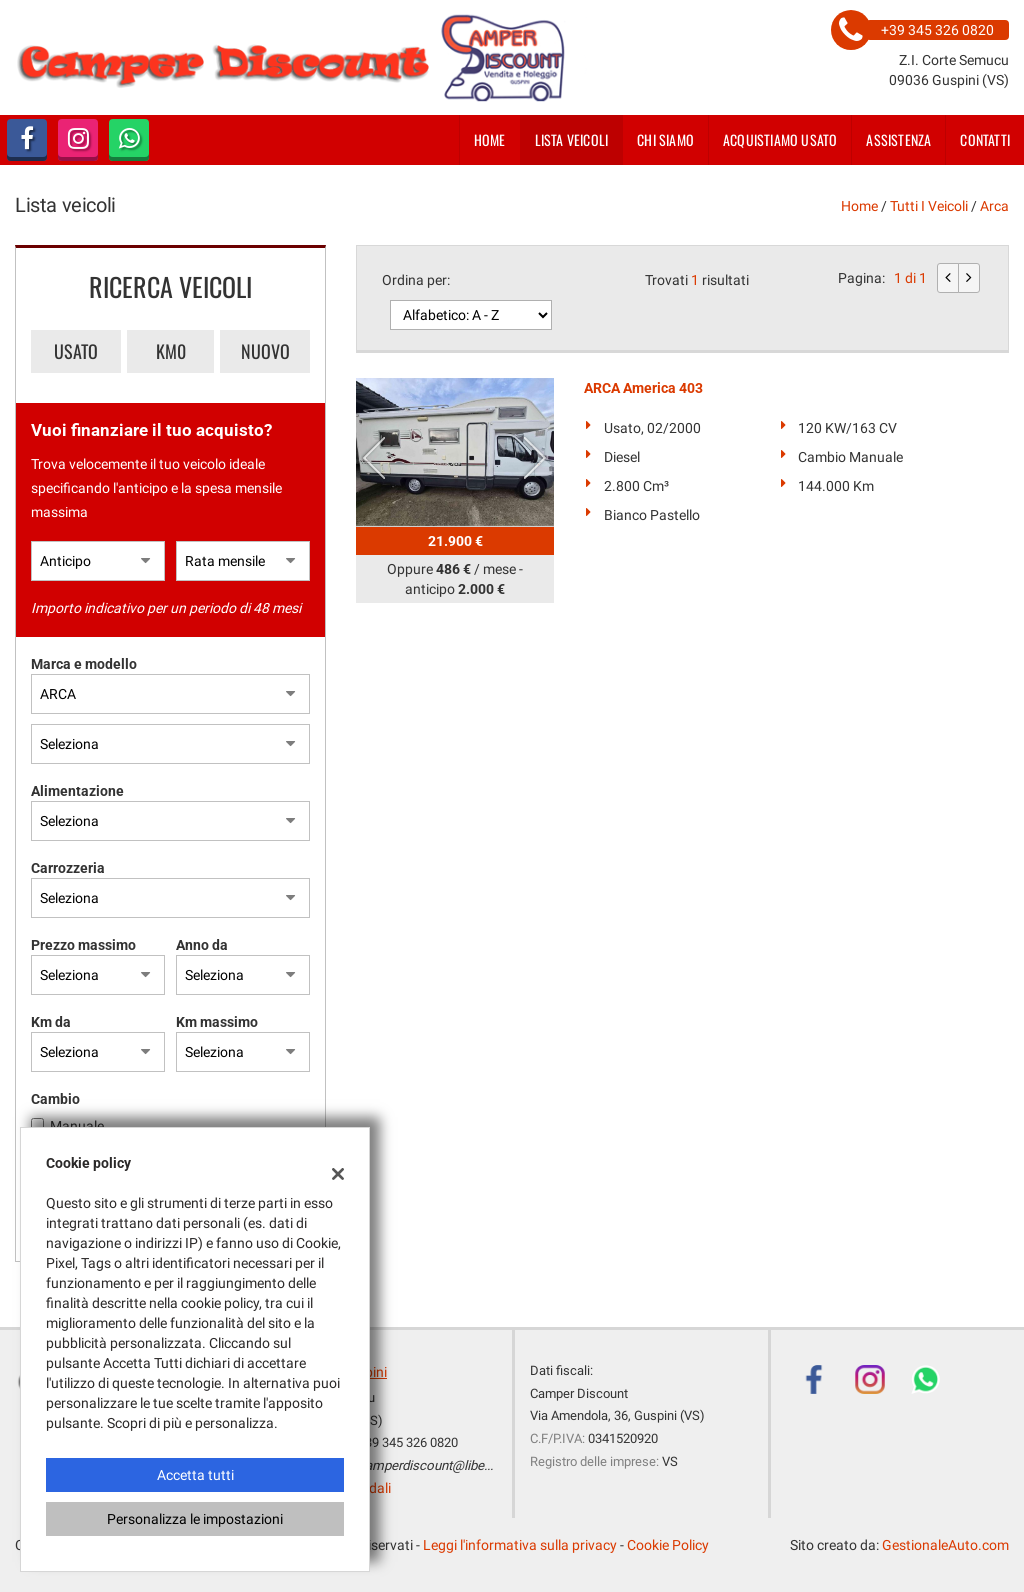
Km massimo (217, 1022)
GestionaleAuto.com (945, 1545)
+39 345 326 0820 (408, 1442)
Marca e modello (84, 664)
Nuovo (265, 351)
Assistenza (898, 139)
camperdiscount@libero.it (432, 1465)
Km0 (171, 351)
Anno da (202, 945)
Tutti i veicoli (929, 206)
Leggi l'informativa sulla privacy (520, 1545)
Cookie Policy (668, 1545)
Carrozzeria (68, 868)
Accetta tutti (195, 1475)
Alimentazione (77, 791)
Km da (51, 1022)
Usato (76, 351)
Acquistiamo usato (780, 139)
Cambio (55, 1099)
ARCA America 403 (643, 388)
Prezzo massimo (83, 945)
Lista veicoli (572, 139)
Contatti (985, 139)
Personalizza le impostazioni (195, 1519)
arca (994, 206)
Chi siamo (665, 139)
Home (490, 139)
